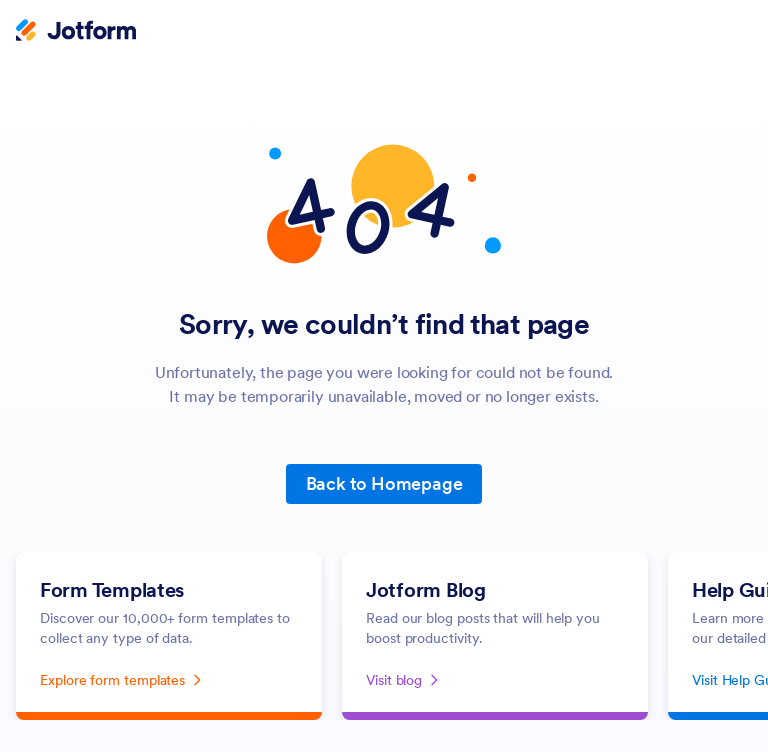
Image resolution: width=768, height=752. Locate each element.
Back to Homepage (384, 483)
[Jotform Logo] (76, 32)
